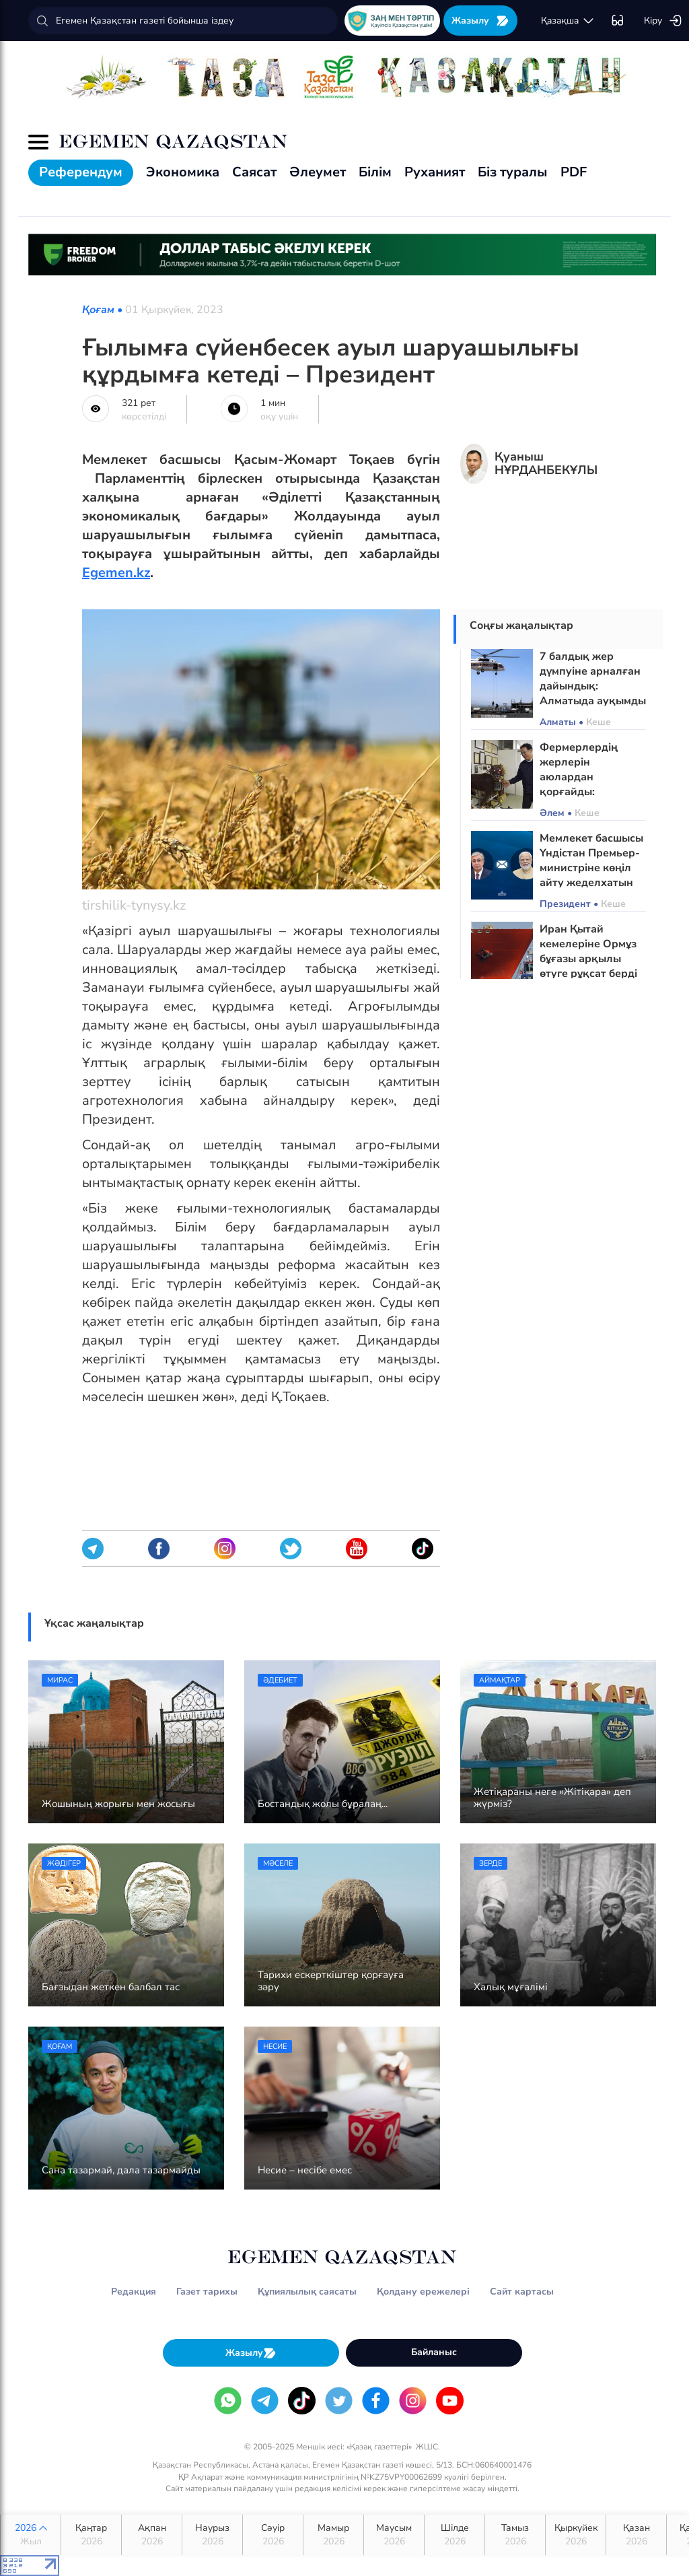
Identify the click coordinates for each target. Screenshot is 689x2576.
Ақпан (152, 2534)
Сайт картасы (522, 2291)
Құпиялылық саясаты (307, 2291)
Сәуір (273, 2534)
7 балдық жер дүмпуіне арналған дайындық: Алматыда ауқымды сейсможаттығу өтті (593, 686)
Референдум (80, 172)
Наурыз (212, 2534)
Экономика (182, 172)
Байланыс (434, 2352)
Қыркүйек (575, 2534)
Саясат (254, 172)
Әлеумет (317, 172)
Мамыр (333, 2534)
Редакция (133, 2291)
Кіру (663, 21)
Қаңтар (91, 2534)
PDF (573, 172)
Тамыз (515, 2534)
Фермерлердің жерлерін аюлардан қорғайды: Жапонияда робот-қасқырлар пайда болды (589, 792)
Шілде (454, 2534)
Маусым (394, 2534)
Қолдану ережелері (423, 2291)
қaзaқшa (568, 21)
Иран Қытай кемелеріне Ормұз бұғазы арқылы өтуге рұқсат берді (588, 951)
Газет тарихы (207, 2291)
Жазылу (480, 20)
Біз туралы (513, 172)
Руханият (434, 172)
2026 (30, 2534)
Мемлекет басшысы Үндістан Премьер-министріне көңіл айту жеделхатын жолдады (591, 868)
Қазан (636, 2534)
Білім (375, 172)
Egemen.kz (116, 573)
